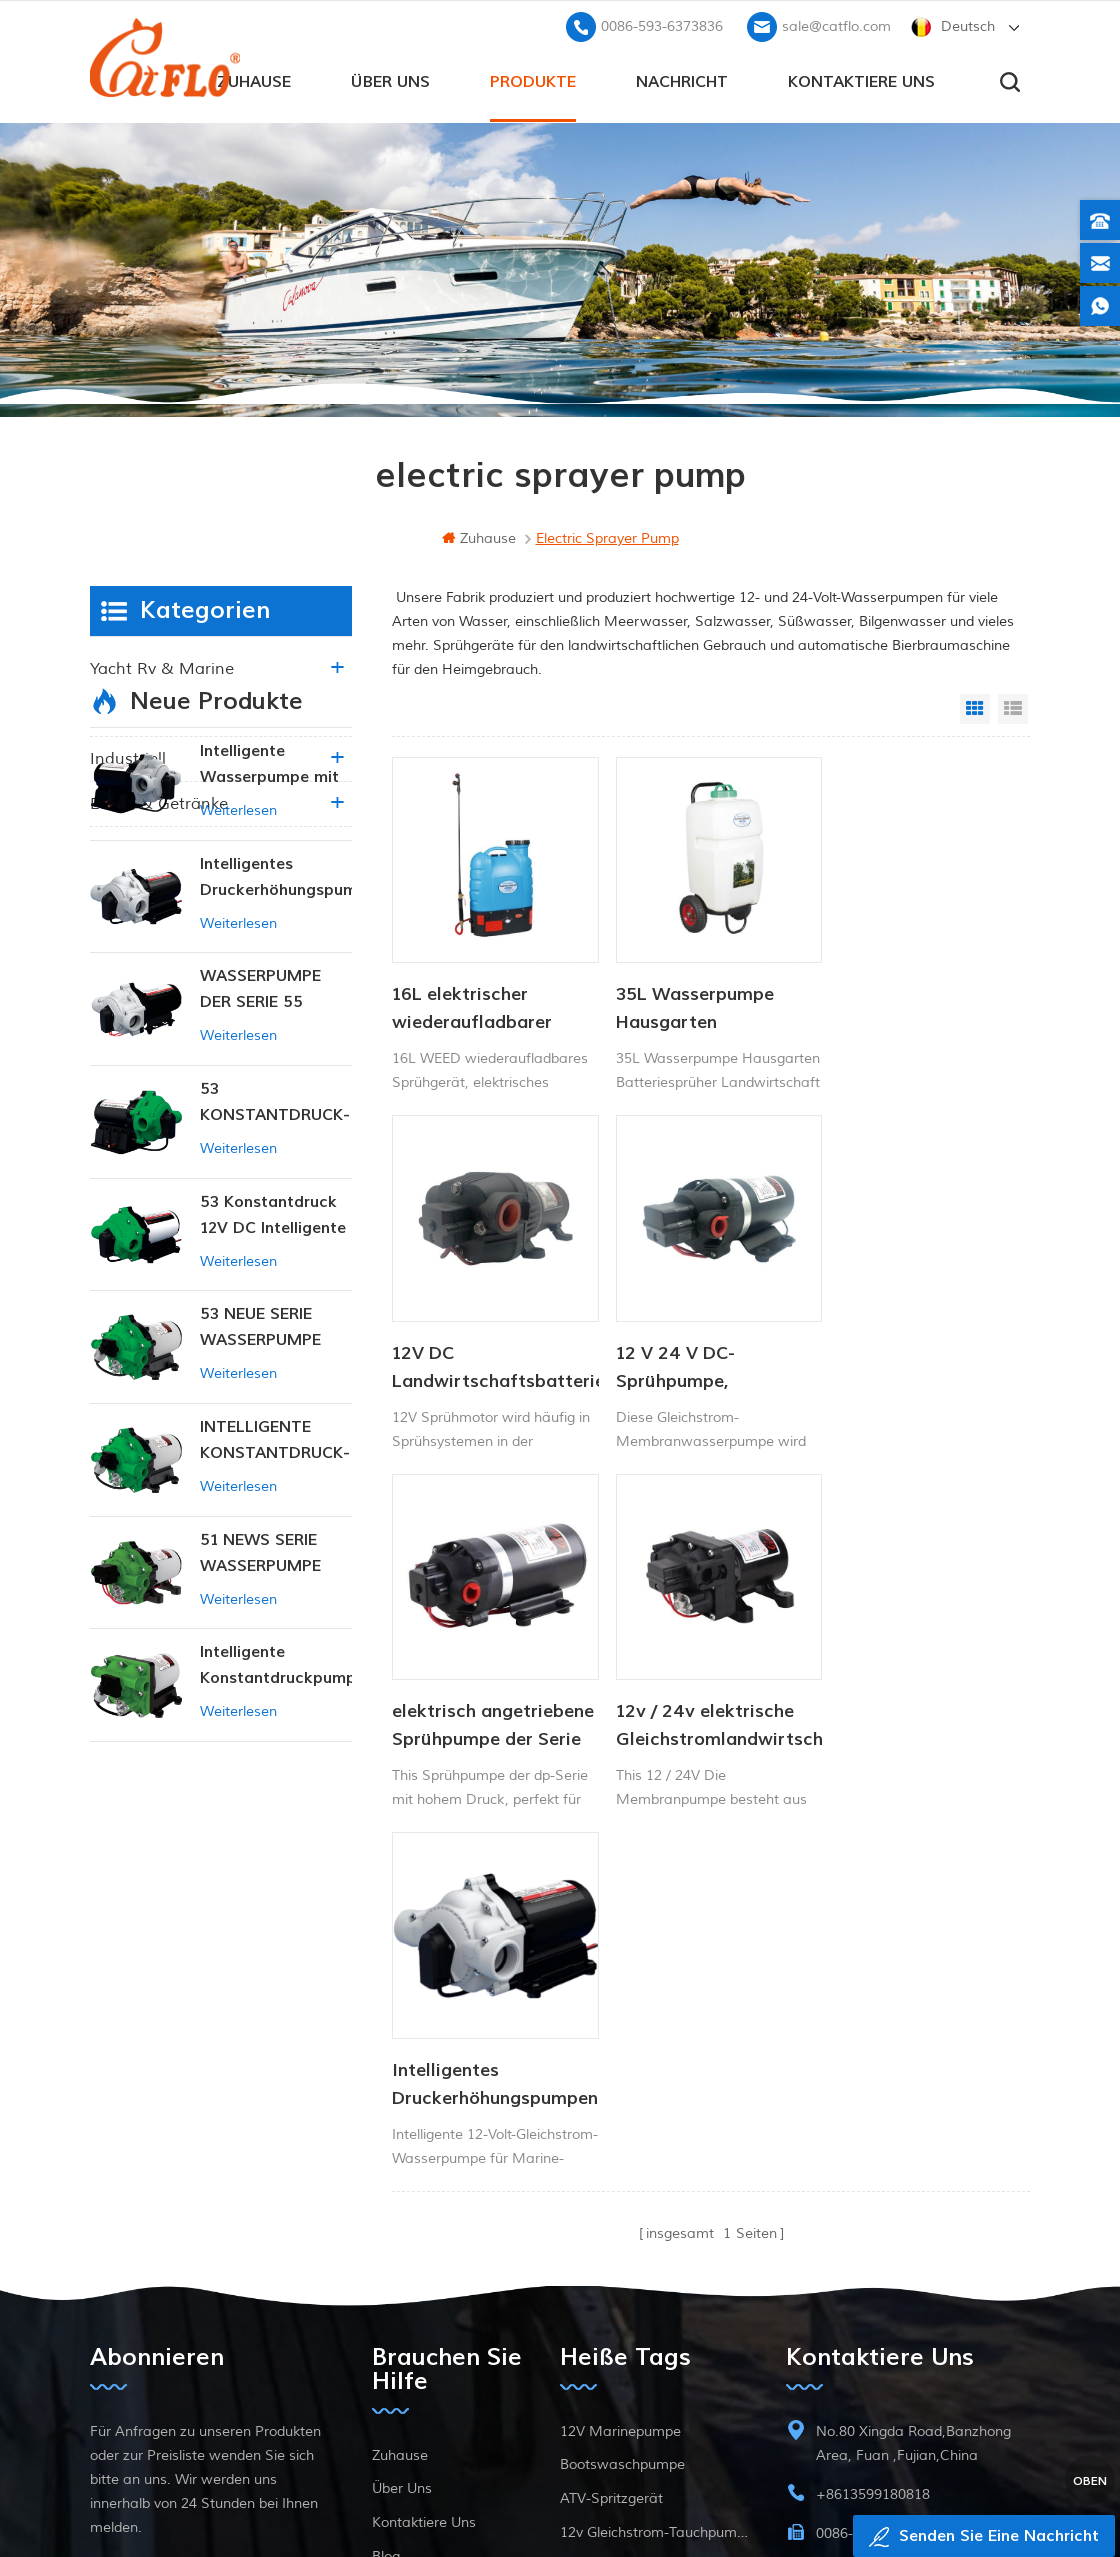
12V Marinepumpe (620, 2106)
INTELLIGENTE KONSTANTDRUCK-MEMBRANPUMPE (275, 1620)
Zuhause (254, 81)
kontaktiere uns (861, 81)
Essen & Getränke (159, 803)
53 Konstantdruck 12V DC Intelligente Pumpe (273, 1395)
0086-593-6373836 (662, 25)
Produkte (533, 81)
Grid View (975, 708)
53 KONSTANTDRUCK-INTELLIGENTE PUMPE (275, 1282)
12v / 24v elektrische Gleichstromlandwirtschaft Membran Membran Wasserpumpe (921, 1351)
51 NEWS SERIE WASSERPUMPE (260, 1732)
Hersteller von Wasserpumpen (654, 2275)
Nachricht (682, 81)
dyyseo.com (943, 2492)
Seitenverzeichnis (428, 2265)
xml (384, 2299)
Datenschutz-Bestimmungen (447, 2333)
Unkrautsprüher (610, 2309)
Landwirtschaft (147, 713)
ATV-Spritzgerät (611, 2173)
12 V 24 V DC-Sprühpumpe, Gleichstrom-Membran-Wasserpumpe (453, 1351)
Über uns (390, 81)
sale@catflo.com (836, 25)
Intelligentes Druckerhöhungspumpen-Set (491, 1700)
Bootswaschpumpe (622, 2139)
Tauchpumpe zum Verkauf (645, 2343)
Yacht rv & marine (162, 668)
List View (1013, 708)
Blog (386, 2231)
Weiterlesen (238, 989)
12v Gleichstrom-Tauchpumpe (654, 2207)
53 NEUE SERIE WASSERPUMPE (260, 1506)
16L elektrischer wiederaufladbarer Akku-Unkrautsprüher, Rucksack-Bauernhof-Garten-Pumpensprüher (486, 1001)
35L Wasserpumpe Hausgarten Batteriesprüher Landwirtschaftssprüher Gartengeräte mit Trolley (706, 1001)
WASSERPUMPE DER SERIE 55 (260, 1168)
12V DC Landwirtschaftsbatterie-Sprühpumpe (921, 1001)
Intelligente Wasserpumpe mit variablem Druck (269, 944)
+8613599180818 (873, 2169)
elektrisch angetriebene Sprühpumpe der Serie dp (701, 1351)
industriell (128, 758)
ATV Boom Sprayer (621, 2241)
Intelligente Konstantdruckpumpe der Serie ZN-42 (276, 1845)
